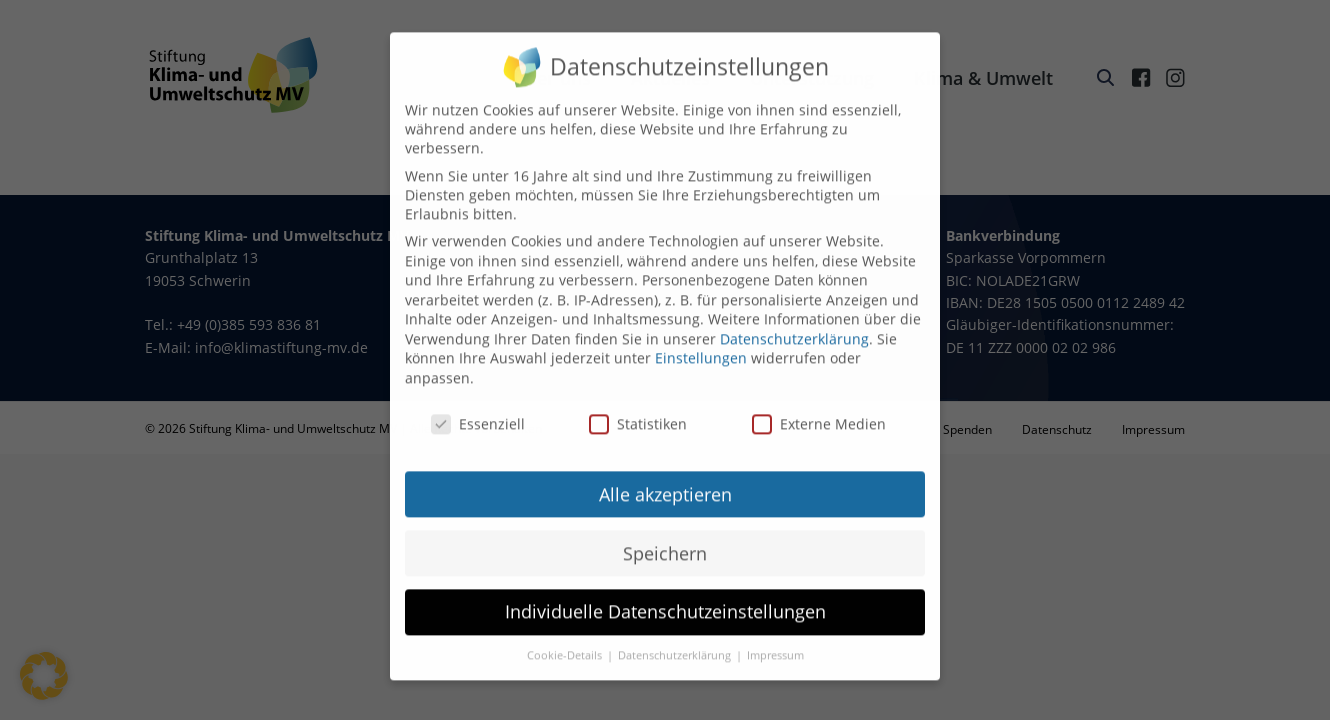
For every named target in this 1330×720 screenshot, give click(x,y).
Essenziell (478, 408)
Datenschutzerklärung (794, 323)
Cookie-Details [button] (566, 641)
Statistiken (638, 408)
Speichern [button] (665, 538)
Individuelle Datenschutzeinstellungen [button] (665, 597)
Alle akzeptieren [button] (665, 479)
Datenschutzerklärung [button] (676, 641)
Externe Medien (819, 408)
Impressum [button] (775, 641)
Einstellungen (701, 343)
